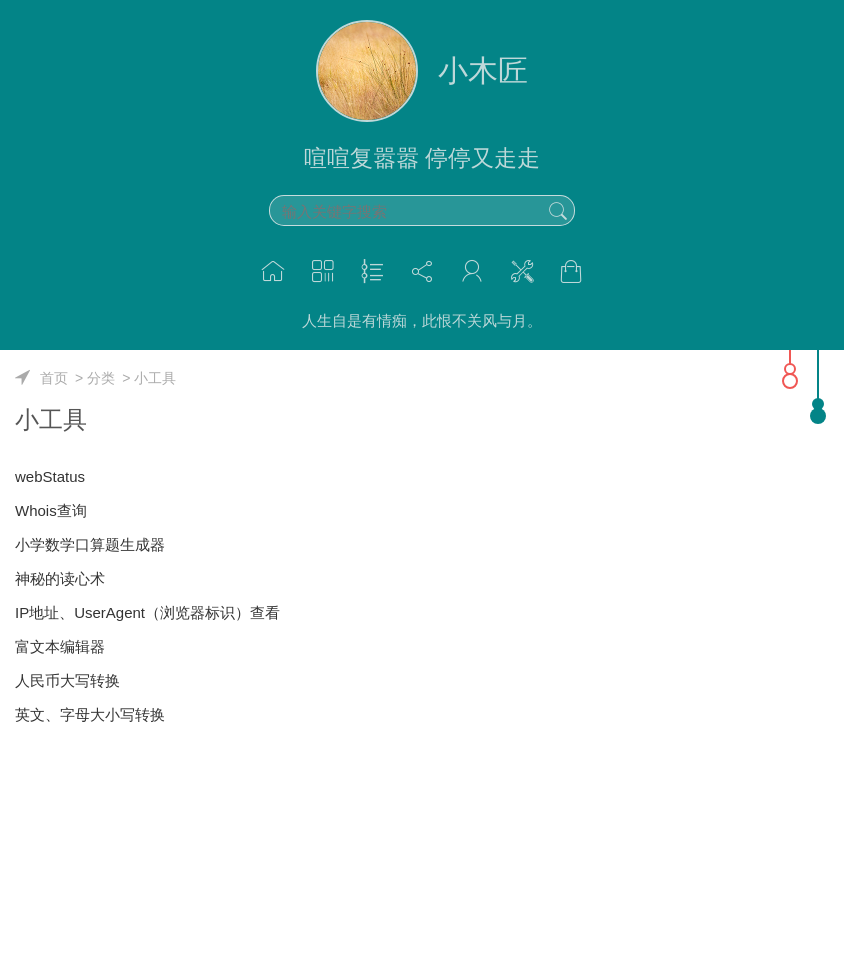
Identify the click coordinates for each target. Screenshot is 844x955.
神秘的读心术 (60, 578)
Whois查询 (51, 510)
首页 (54, 378)
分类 (101, 378)
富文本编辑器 (60, 646)
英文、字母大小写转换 (90, 714)
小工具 (155, 378)
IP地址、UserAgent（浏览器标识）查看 (147, 612)
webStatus (50, 476)
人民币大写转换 (67, 680)
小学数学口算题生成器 (90, 544)
